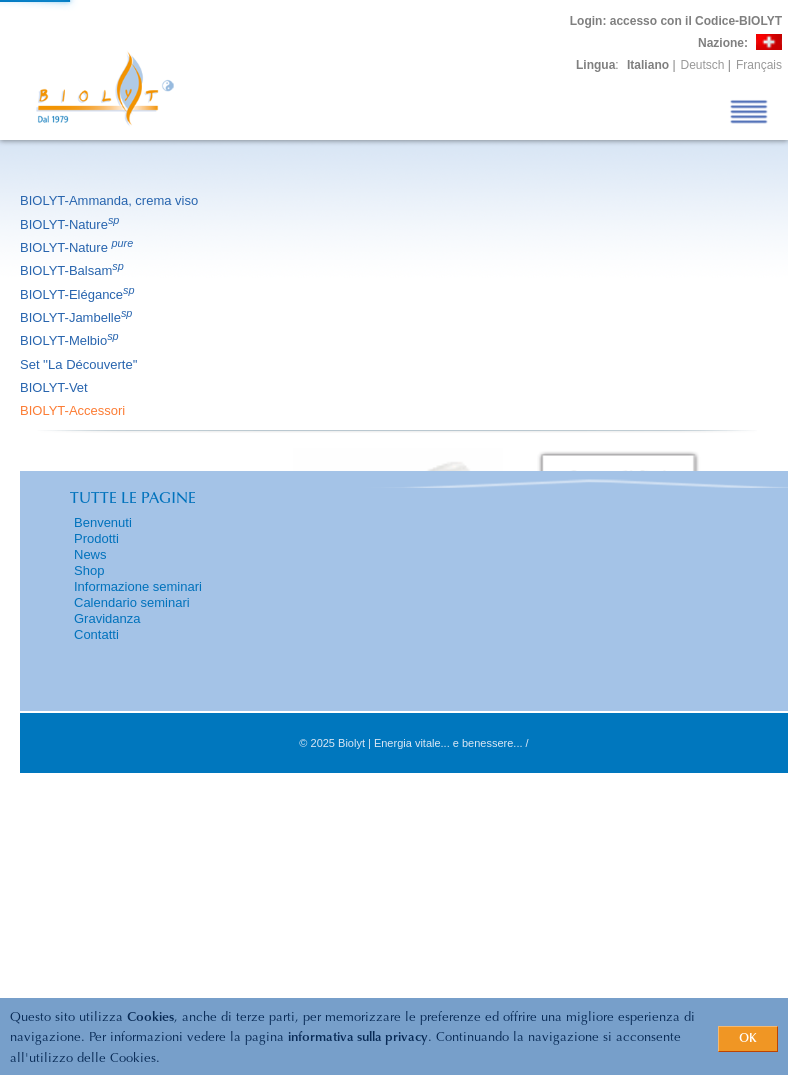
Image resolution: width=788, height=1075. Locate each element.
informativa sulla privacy (358, 1037)
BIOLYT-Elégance (79, 294)
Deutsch (703, 65)
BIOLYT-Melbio (71, 340)
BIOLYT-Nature (71, 224)
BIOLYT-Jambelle (77, 317)
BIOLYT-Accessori (74, 410)
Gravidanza (107, 618)
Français (759, 65)
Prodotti (96, 538)
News (90, 554)
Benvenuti (103, 522)
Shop (89, 570)
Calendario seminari (132, 602)
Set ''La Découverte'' (80, 364)
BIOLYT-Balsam (73, 270)
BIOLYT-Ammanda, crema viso (110, 200)
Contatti (96, 634)
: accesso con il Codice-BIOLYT (676, 21)
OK (748, 1039)
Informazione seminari (138, 586)
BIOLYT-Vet (55, 387)
